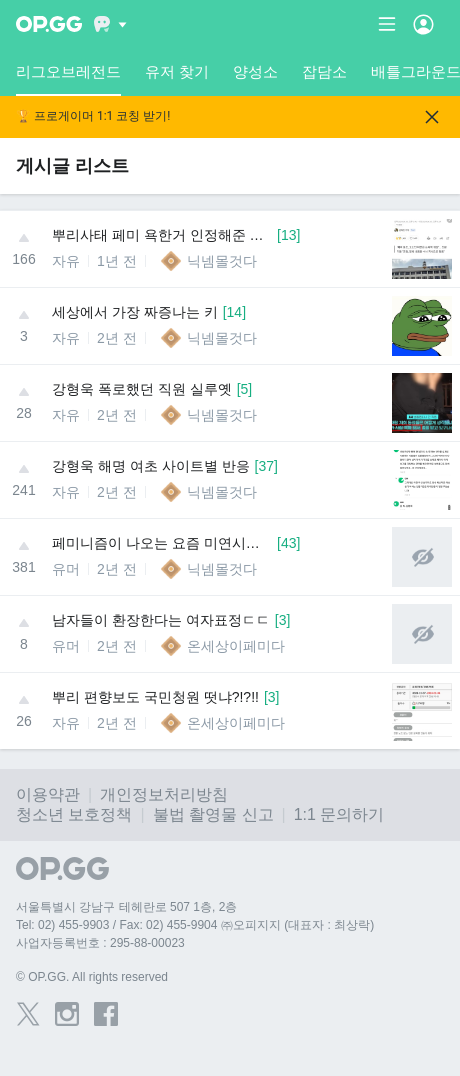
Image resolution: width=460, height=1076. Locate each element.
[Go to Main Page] (49, 24)
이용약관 (48, 794)
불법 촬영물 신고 (213, 814)
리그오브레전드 (68, 79)
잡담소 (324, 71)
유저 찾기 (177, 71)
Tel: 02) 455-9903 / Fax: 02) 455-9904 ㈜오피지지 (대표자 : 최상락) (195, 925)
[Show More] (110, 24)
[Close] (432, 117)
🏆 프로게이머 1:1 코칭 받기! (93, 116)
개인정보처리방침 (164, 794)
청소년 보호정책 (74, 814)
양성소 (255, 71)
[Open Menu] (423, 24)
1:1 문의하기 (339, 814)
